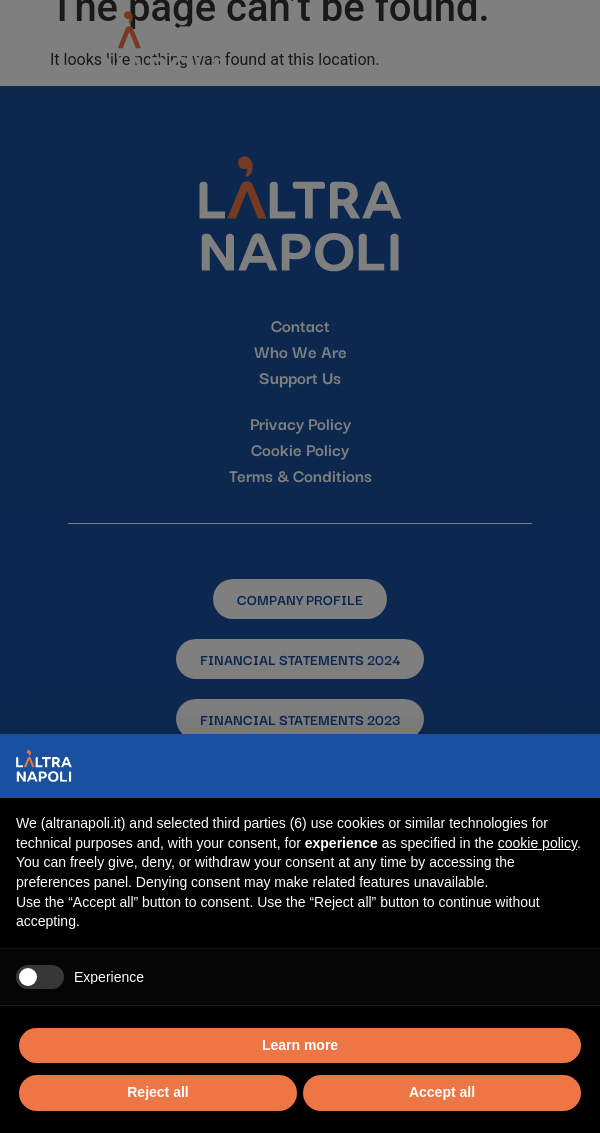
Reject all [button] (157, 1092)
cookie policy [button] (537, 843)
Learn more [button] (300, 1045)
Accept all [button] (442, 1092)
